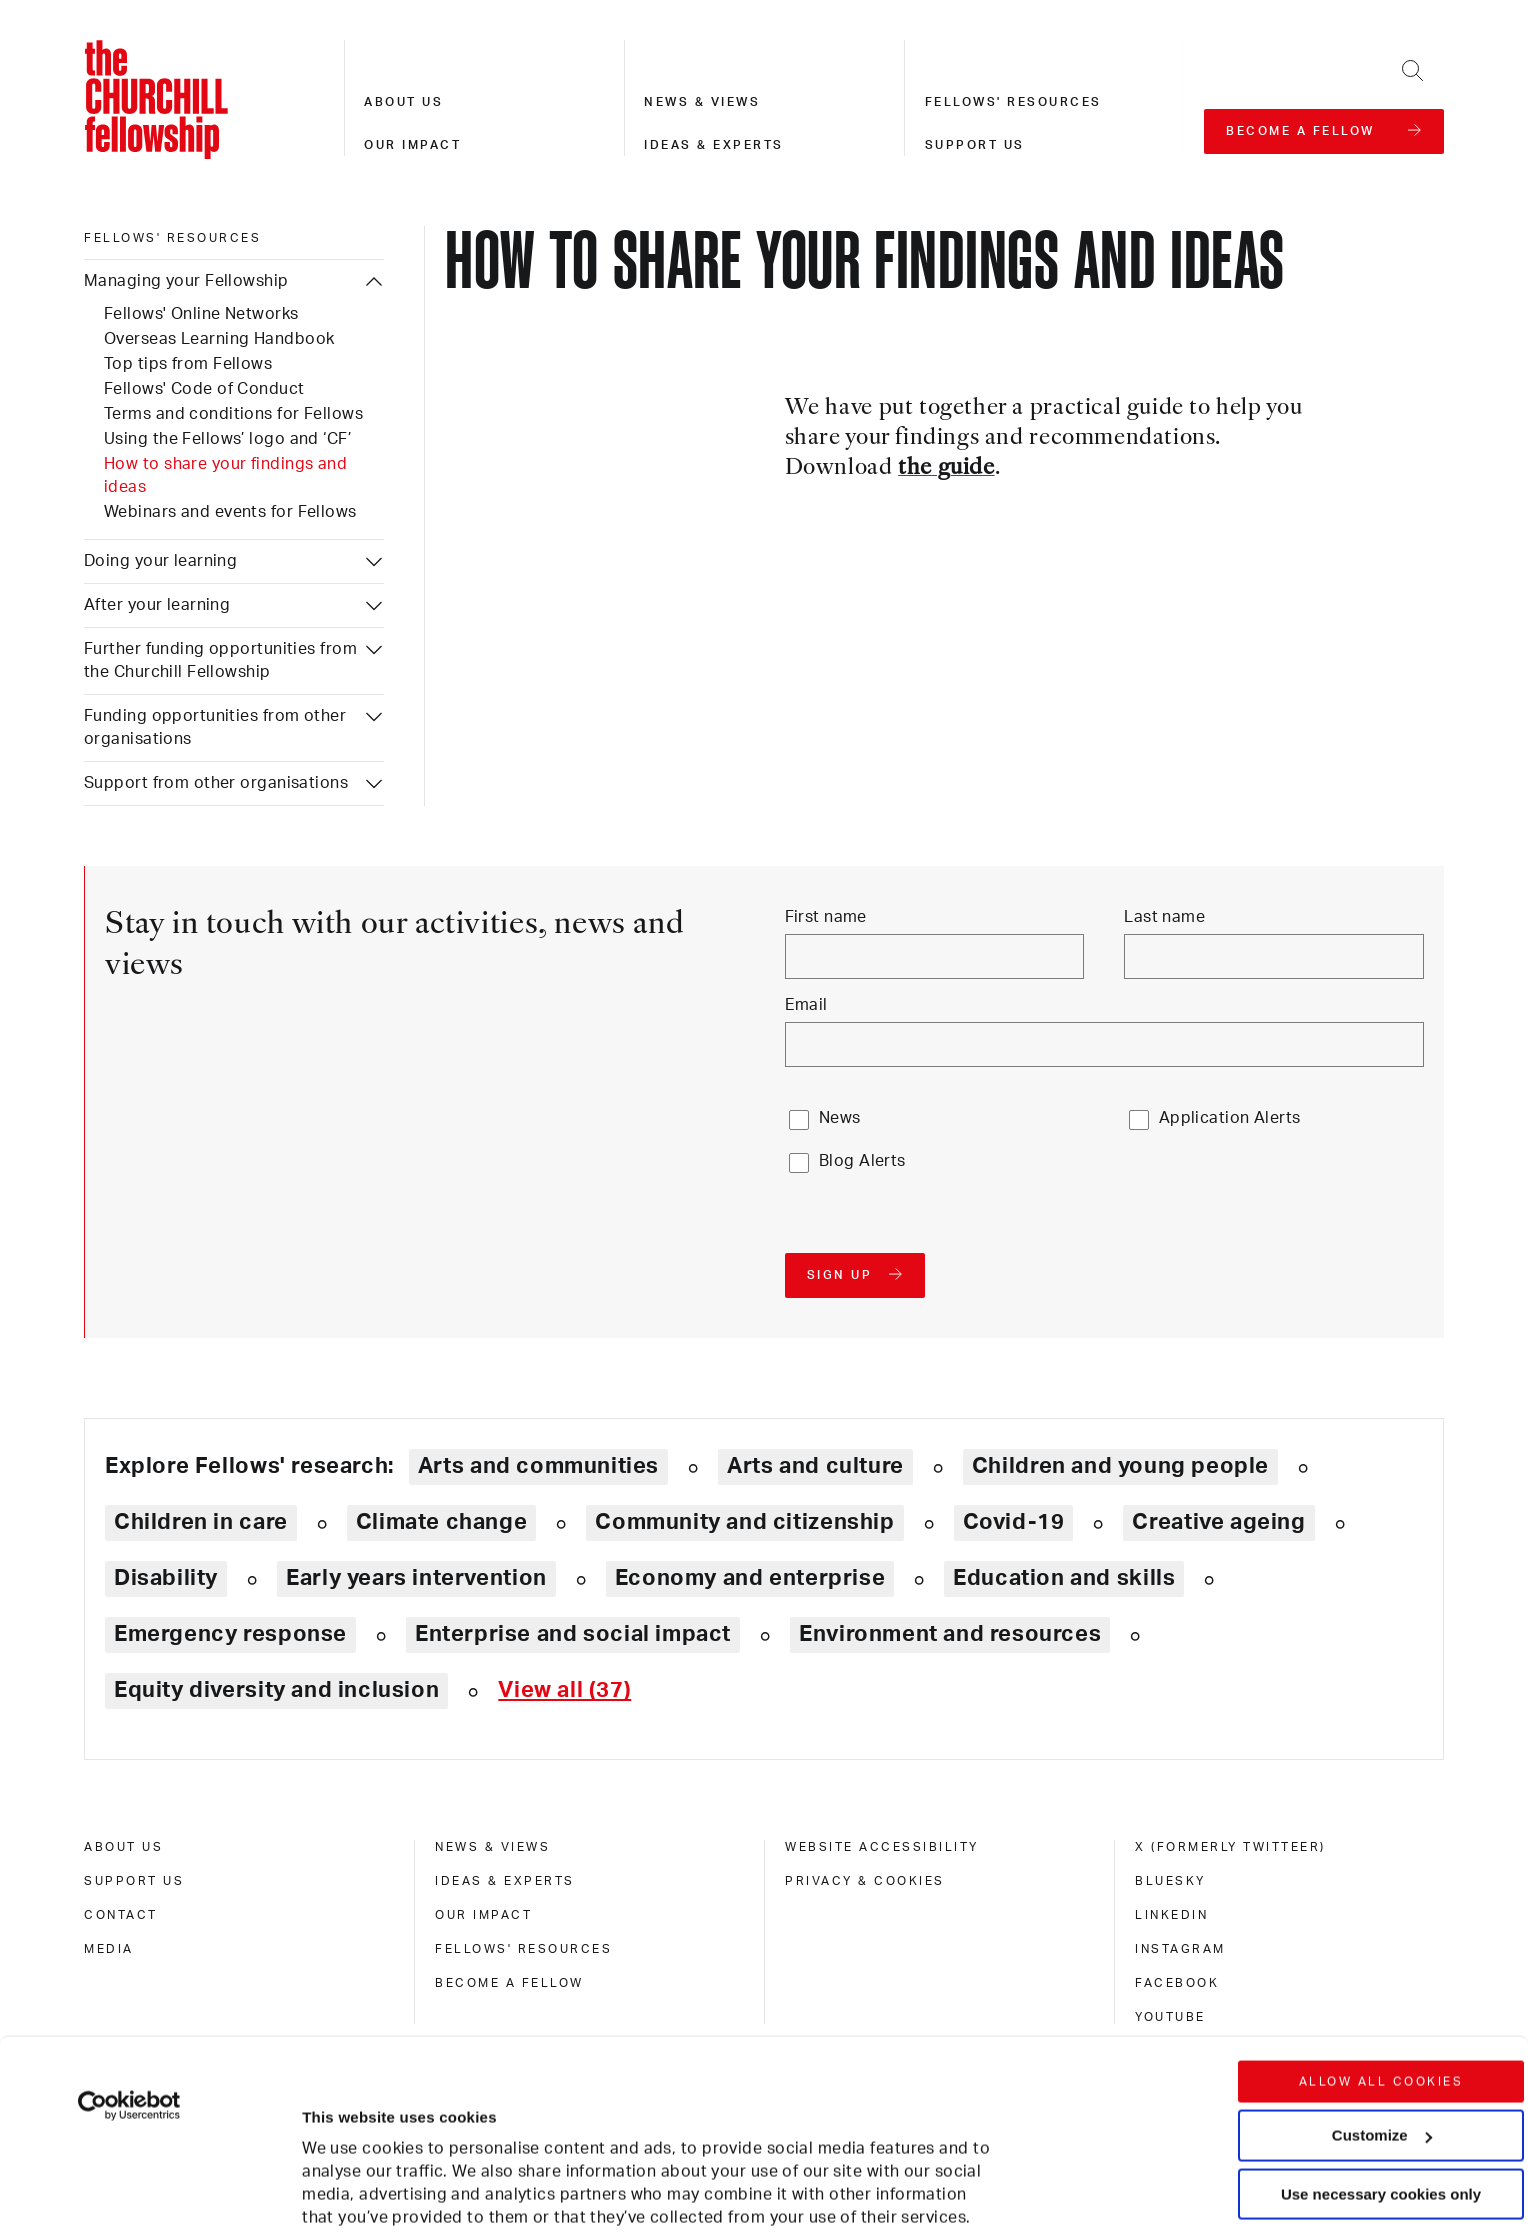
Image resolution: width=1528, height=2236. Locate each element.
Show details (328, 2160)
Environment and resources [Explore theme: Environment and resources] (950, 1634)
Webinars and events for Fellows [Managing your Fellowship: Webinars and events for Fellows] (230, 512)
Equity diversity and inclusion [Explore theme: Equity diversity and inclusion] (276, 1690)
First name (826, 917)
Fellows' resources (1013, 102)
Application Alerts (1230, 1118)
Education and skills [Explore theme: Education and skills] (1064, 1578)
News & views (702, 102)
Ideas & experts (714, 145)
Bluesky (1170, 1881)
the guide (946, 468)
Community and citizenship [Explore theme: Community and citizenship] (744, 1522)
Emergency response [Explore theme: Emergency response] (230, 1634)
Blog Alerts (862, 1161)
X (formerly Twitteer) (1230, 1847)
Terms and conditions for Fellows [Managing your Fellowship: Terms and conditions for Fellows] (233, 414)
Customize (1382, 1983)
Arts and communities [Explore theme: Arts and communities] (538, 1466)
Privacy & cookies (865, 1881)
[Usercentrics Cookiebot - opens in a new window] (129, 1954)
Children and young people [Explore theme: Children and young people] (1120, 1466)
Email (806, 1005)
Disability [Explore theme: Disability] (166, 1578)
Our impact (412, 145)
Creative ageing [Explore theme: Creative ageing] (1218, 1522)
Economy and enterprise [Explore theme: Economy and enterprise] (750, 1578)
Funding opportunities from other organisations (215, 727)
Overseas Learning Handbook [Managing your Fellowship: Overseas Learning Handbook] (219, 339)
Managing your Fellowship (186, 281)
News (840, 1118)
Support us (975, 145)
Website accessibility (882, 1847)
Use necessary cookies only (1381, 2042)
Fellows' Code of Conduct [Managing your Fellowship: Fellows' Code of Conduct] (204, 389)
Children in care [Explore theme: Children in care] (201, 1522)
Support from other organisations (216, 783)
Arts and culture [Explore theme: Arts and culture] (815, 1466)
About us (403, 102)
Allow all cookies (1381, 1930)
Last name (1164, 917)
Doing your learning (160, 561)
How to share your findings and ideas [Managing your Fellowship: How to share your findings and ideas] (225, 475)
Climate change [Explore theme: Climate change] (442, 1522)
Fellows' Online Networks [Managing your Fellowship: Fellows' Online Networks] (201, 314)
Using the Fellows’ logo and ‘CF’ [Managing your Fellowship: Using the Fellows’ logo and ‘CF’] (227, 439)
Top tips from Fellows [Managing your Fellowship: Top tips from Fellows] (188, 364)
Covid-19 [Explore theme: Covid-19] (1014, 1522)
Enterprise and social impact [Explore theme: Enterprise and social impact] (573, 1634)
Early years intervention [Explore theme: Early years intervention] (416, 1578)
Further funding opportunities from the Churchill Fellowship (220, 660)
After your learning (157, 605)
